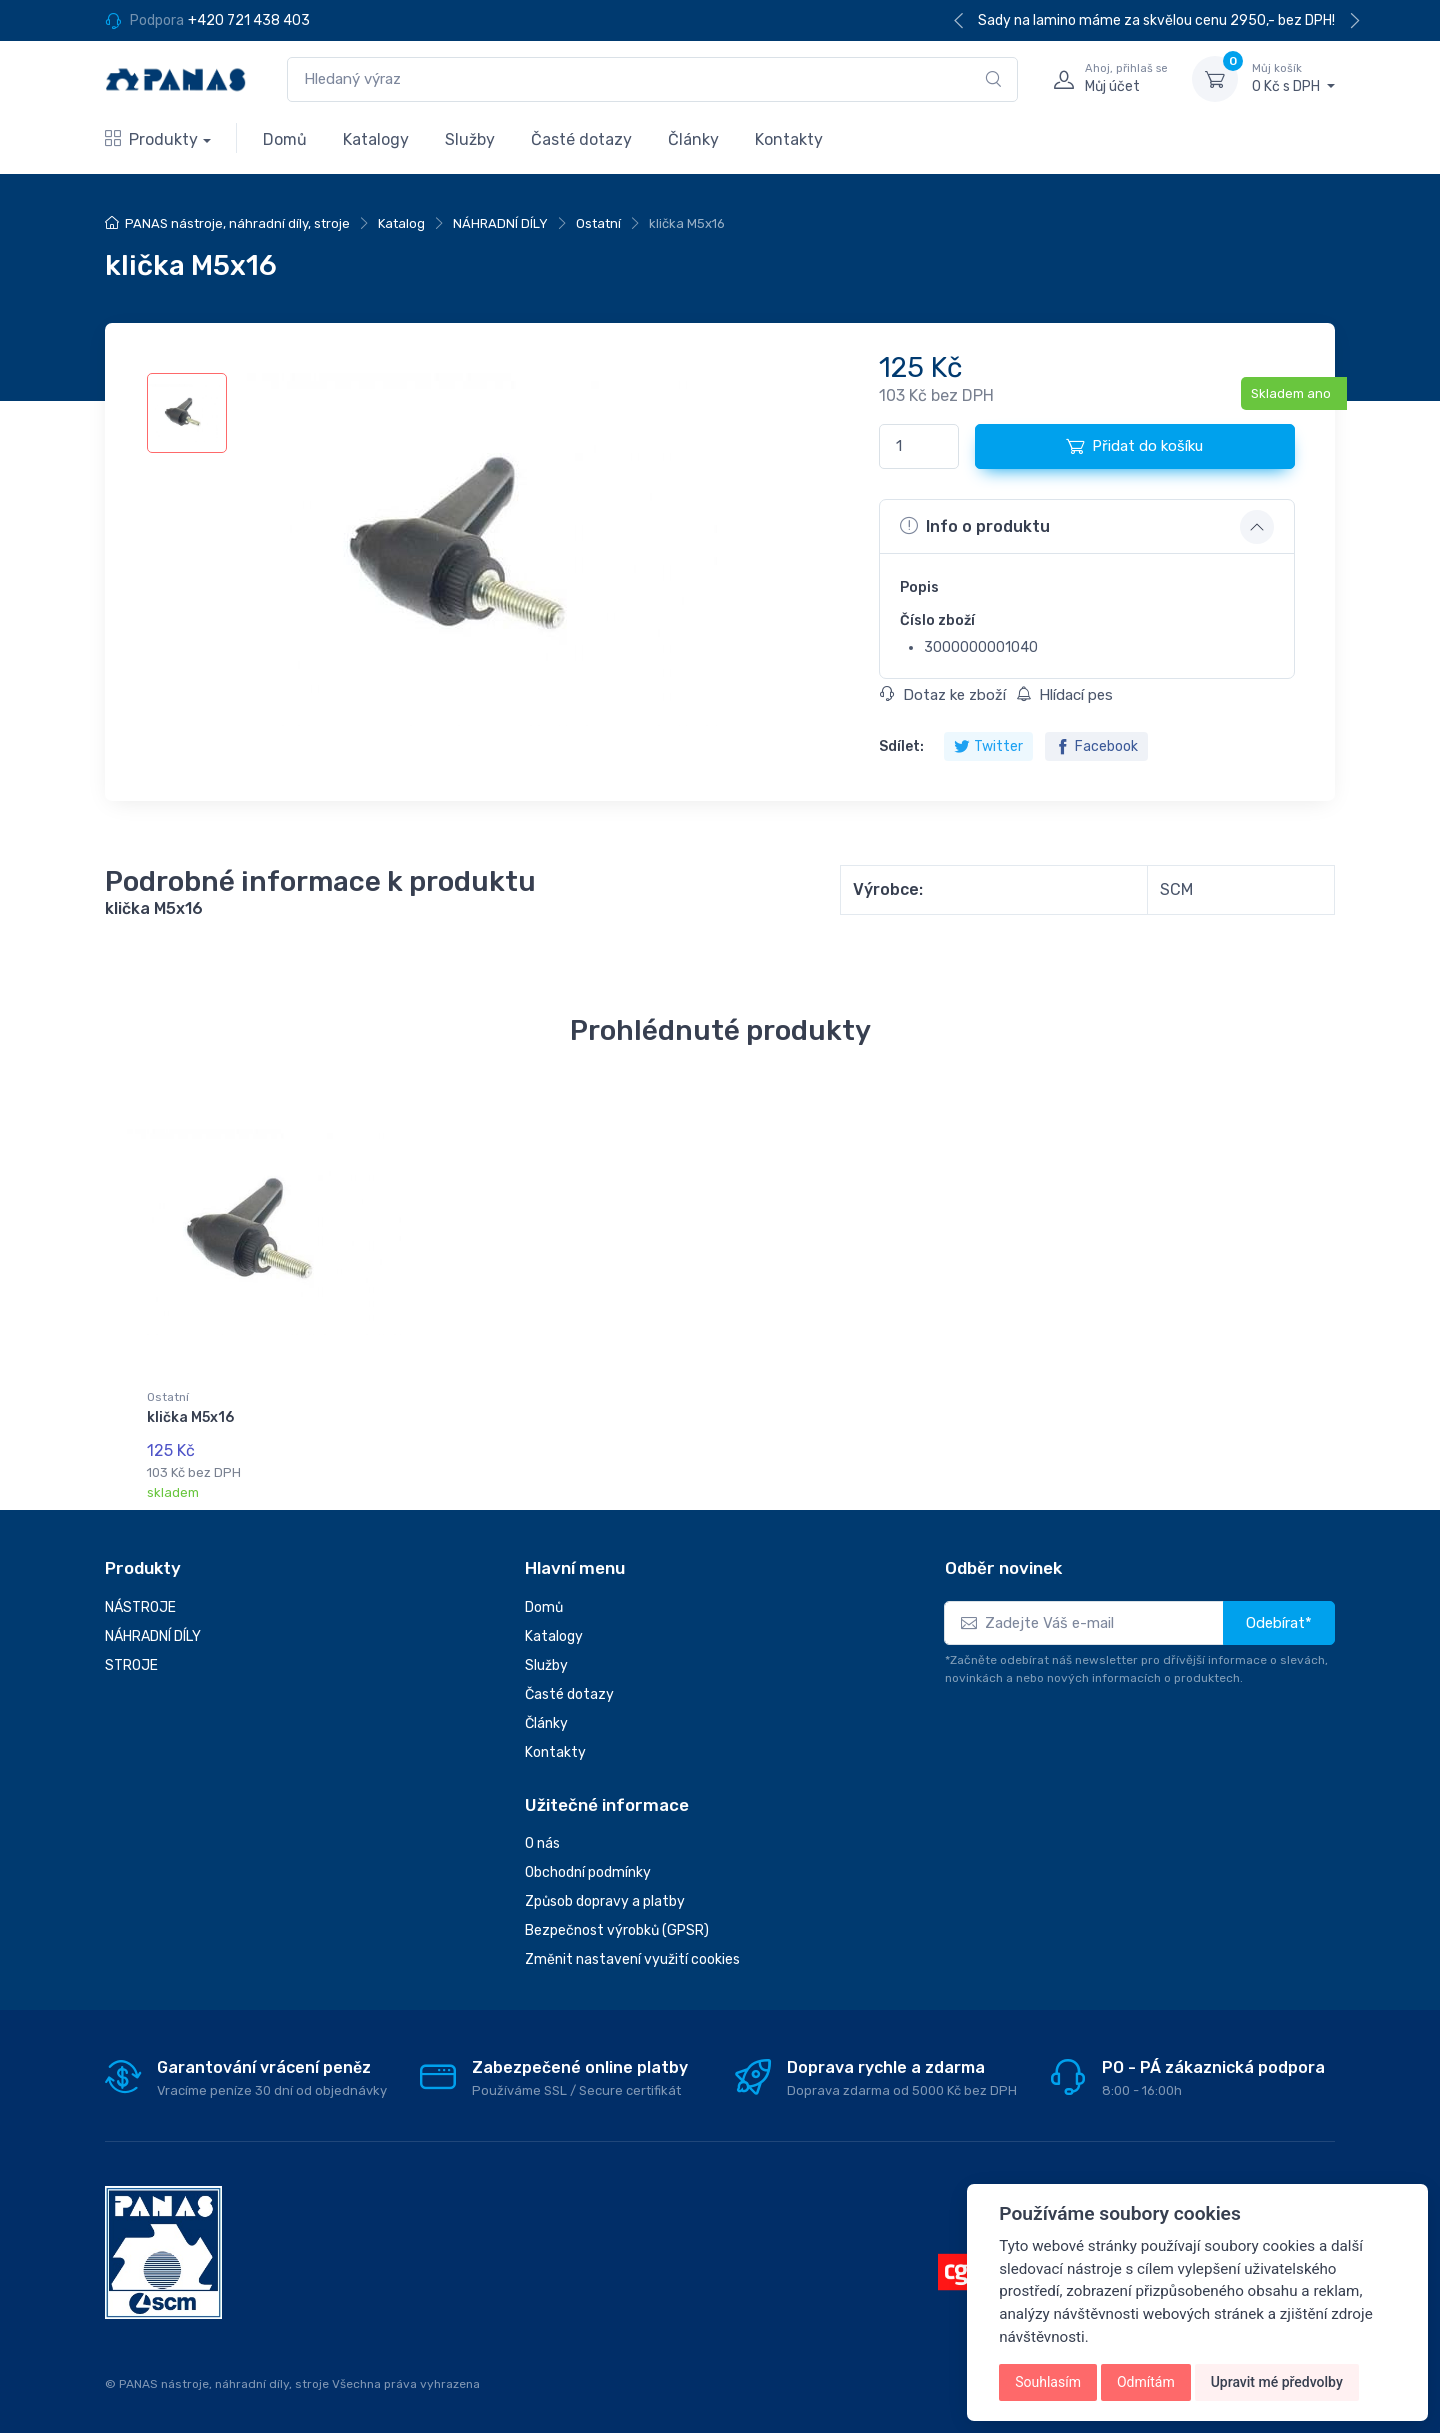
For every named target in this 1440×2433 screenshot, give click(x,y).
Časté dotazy (581, 139)
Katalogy (376, 139)
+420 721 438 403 (249, 20)
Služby (470, 139)
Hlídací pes (1064, 695)
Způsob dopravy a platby (605, 1901)
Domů (285, 139)
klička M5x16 (190, 1417)
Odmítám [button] (1146, 2382)
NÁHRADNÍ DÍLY (500, 223)
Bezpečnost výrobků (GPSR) (617, 1930)
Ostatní (598, 223)
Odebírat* (1279, 1623)
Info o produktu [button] (975, 526)
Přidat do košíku (1134, 446)
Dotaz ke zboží (943, 695)
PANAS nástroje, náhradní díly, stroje (237, 223)
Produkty (151, 139)
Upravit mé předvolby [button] (1277, 2382)
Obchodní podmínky (588, 1872)
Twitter (988, 746)
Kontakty (789, 139)
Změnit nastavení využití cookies (632, 1959)
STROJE (131, 1665)
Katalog (401, 223)
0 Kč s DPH (1293, 78)
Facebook (1096, 746)
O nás (542, 1843)
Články (693, 139)
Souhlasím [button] (1048, 2382)
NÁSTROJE (140, 1607)
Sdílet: (901, 746)
